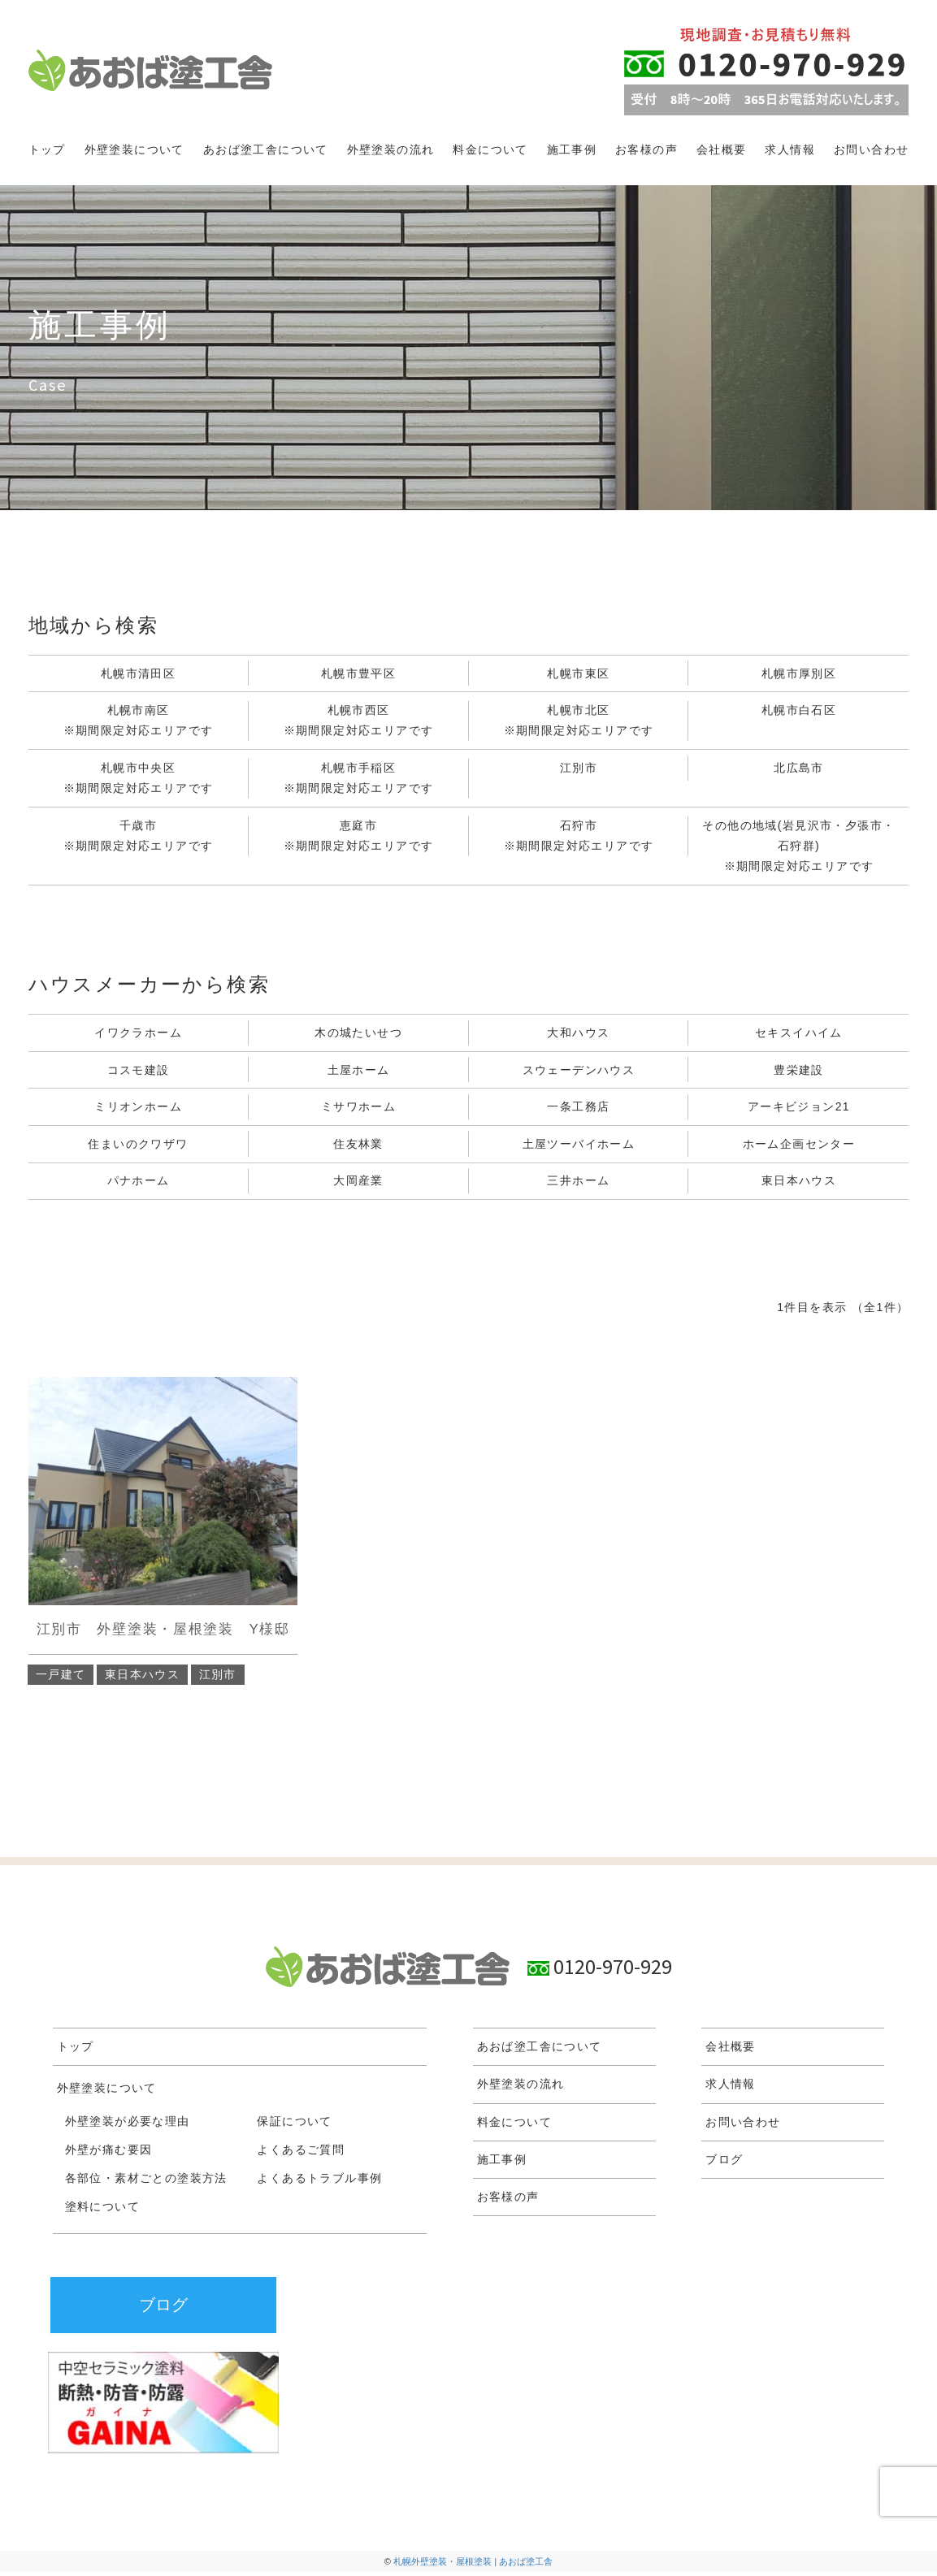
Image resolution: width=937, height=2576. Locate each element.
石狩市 (579, 839)
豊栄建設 (799, 1072)
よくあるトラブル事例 (319, 2182)
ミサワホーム (358, 1109)
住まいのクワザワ (138, 1147)
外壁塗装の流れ (391, 149)
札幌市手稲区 (359, 780)
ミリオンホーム (138, 1109)
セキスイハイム (799, 1034)
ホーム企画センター (799, 1147)
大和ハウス (578, 1034)
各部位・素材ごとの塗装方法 (146, 2182)
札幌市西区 (359, 723)
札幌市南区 (139, 723)
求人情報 (790, 149)
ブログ (724, 2163)
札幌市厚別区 (798, 673)
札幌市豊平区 (358, 673)
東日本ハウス (798, 1184)
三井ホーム (578, 1184)
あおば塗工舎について (265, 149)
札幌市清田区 (138, 673)
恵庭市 (359, 839)
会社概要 (721, 149)
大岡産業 (358, 1184)
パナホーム (138, 1184)
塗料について (102, 2210)
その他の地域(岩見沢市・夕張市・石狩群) (798, 849)
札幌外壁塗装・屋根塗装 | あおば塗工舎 (473, 2565)
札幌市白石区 (798, 710)
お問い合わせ (871, 149)
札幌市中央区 (139, 780)
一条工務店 (578, 1109)
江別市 (578, 768)
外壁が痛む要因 (109, 2153)
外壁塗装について (134, 149)
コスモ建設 (138, 1072)
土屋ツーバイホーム (579, 1147)
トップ (47, 149)
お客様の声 (646, 149)
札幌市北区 (579, 723)
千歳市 (139, 839)
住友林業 (358, 1147)
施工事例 (572, 149)
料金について (490, 149)
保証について (294, 2125)
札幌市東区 (578, 673)
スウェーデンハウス (579, 1072)
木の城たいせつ (358, 1034)
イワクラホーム (138, 1034)
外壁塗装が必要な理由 (127, 2125)
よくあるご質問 (301, 2153)
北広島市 (799, 768)
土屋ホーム (359, 1072)
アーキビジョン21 (799, 1109)
